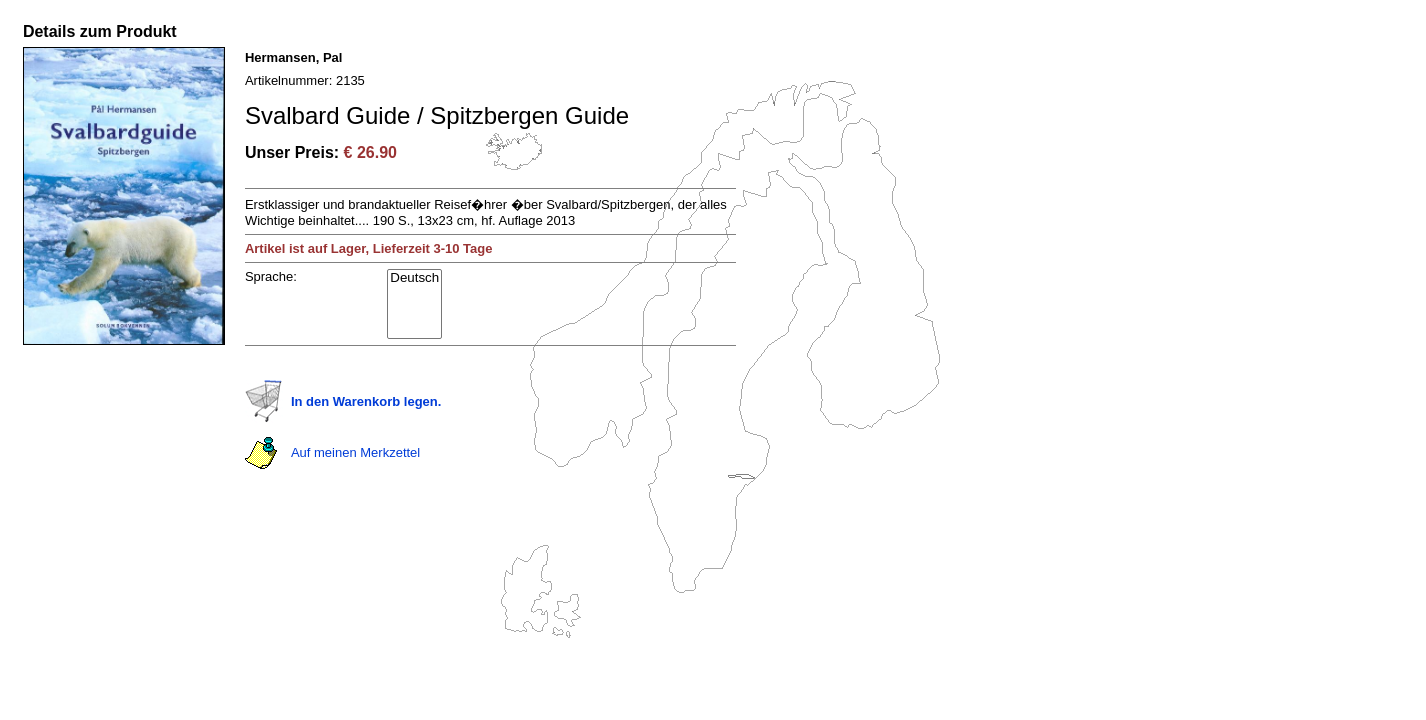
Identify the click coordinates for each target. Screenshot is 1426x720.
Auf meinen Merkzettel (355, 452)
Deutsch (414, 278)
